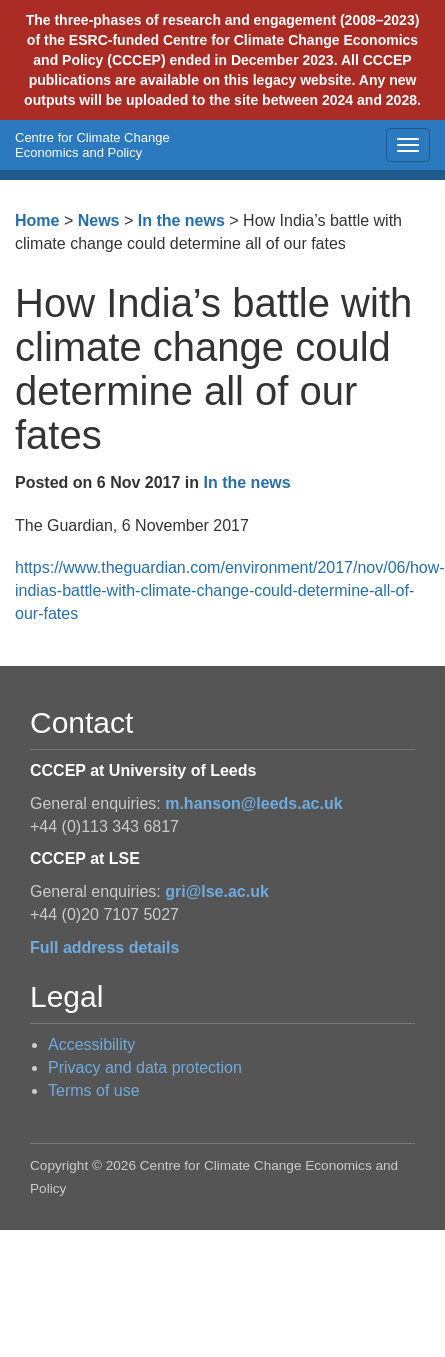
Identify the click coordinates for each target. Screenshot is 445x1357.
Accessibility (91, 1044)
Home (37, 220)
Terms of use (94, 1090)
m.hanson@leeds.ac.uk (253, 803)
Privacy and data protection (145, 1067)
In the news (181, 220)
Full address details (104, 947)
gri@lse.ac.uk (217, 891)
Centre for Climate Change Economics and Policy (92, 145)
